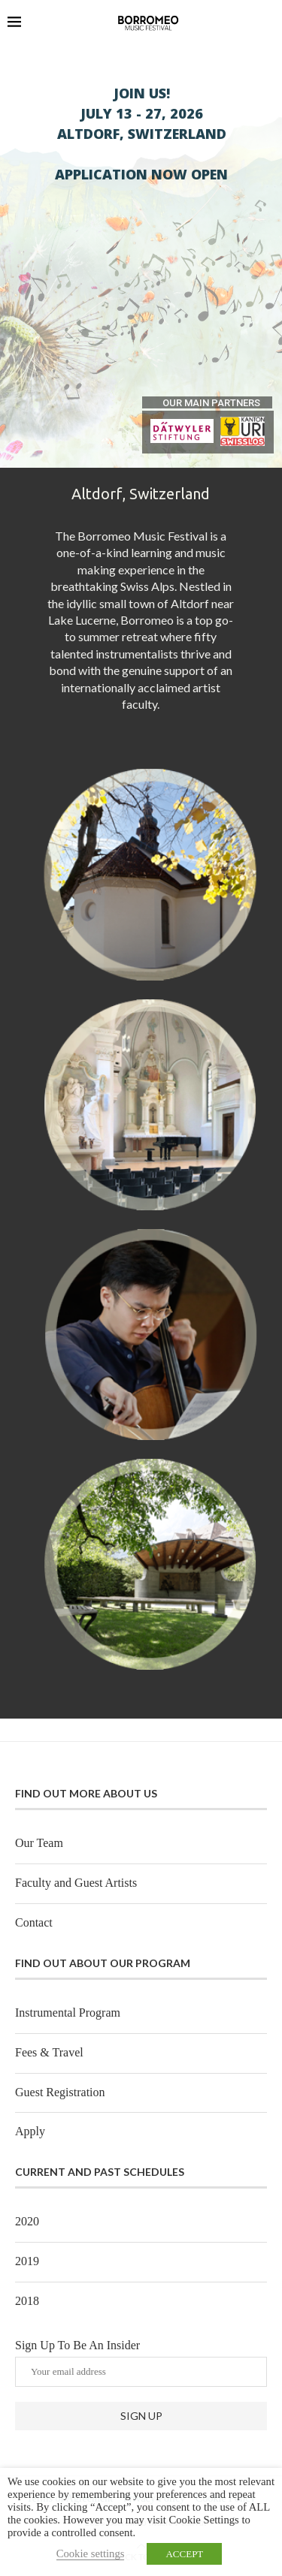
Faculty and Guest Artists (76, 1882)
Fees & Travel (49, 2052)
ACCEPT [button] (184, 2553)
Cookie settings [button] (90, 2553)
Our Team (39, 1842)
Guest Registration (60, 2092)
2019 (27, 2261)
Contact (34, 1922)
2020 (27, 2221)
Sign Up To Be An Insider (141, 2363)
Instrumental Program (67, 2012)
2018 (27, 2300)
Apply (30, 2131)
